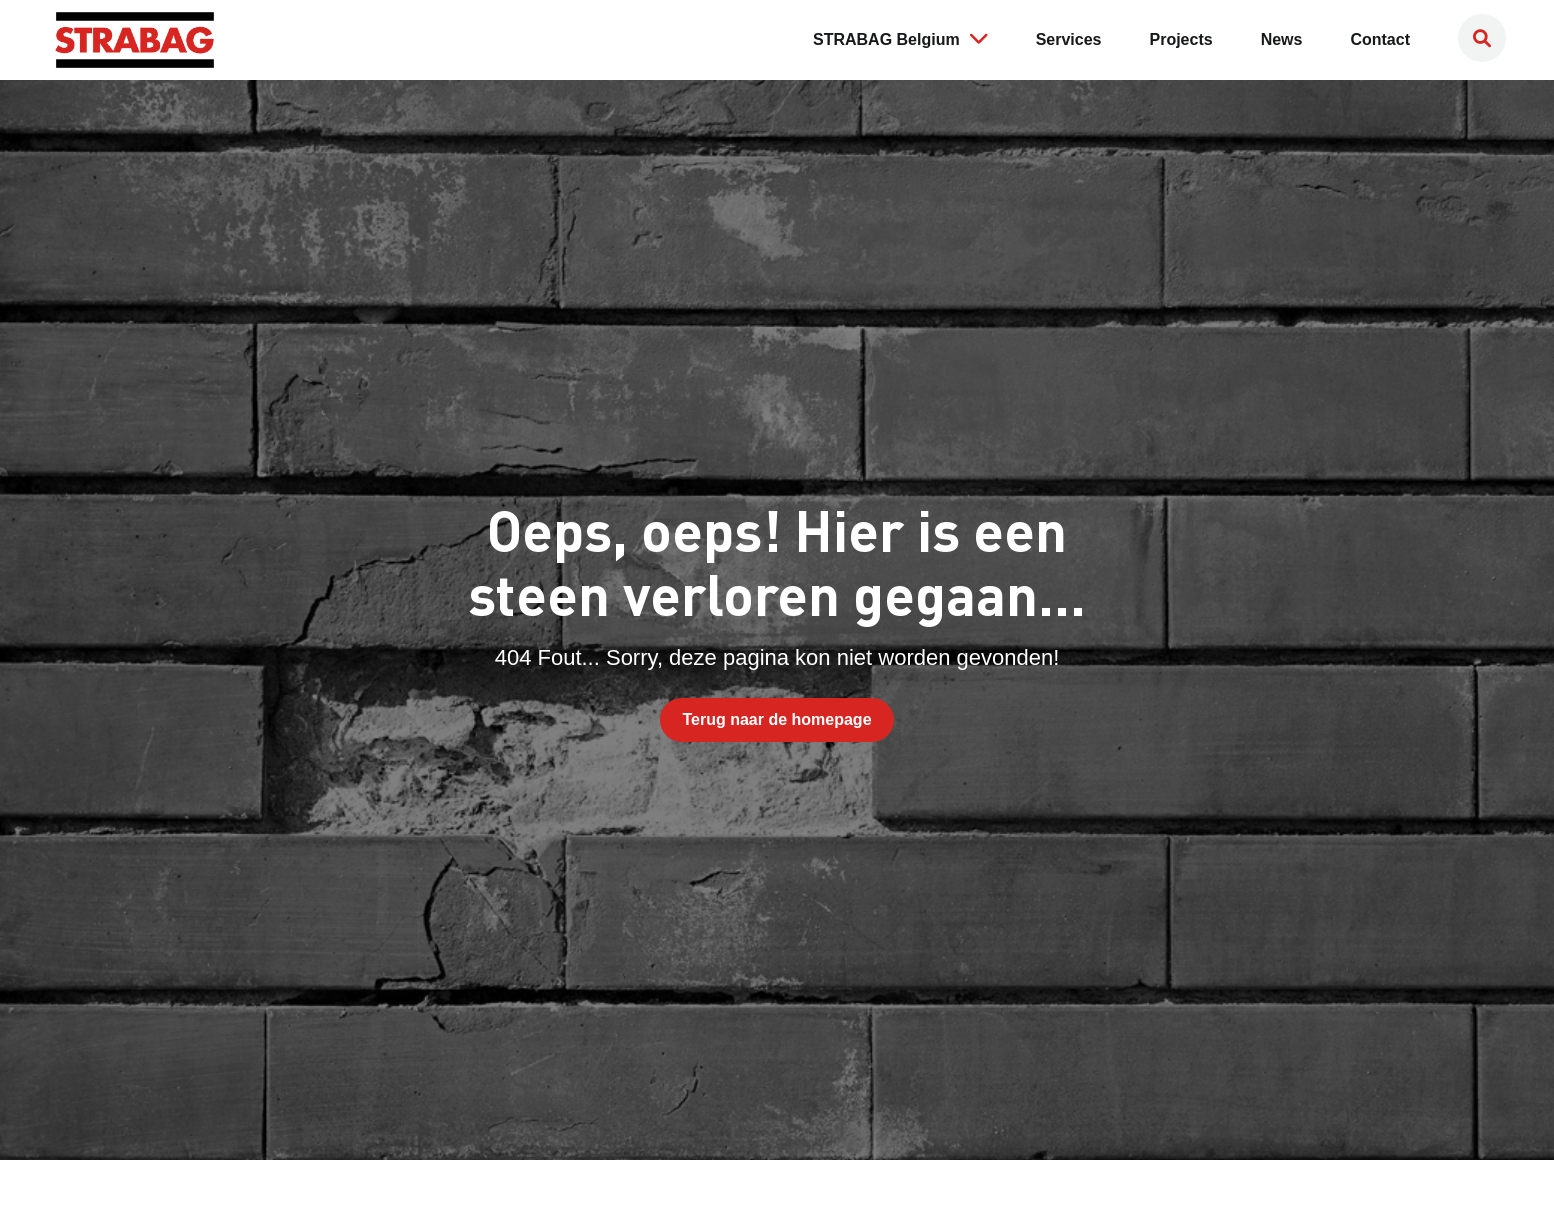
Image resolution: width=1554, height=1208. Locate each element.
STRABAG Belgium (900, 38)
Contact (1380, 39)
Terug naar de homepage (776, 719)
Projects (1181, 39)
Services (1069, 39)
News (1282, 39)
